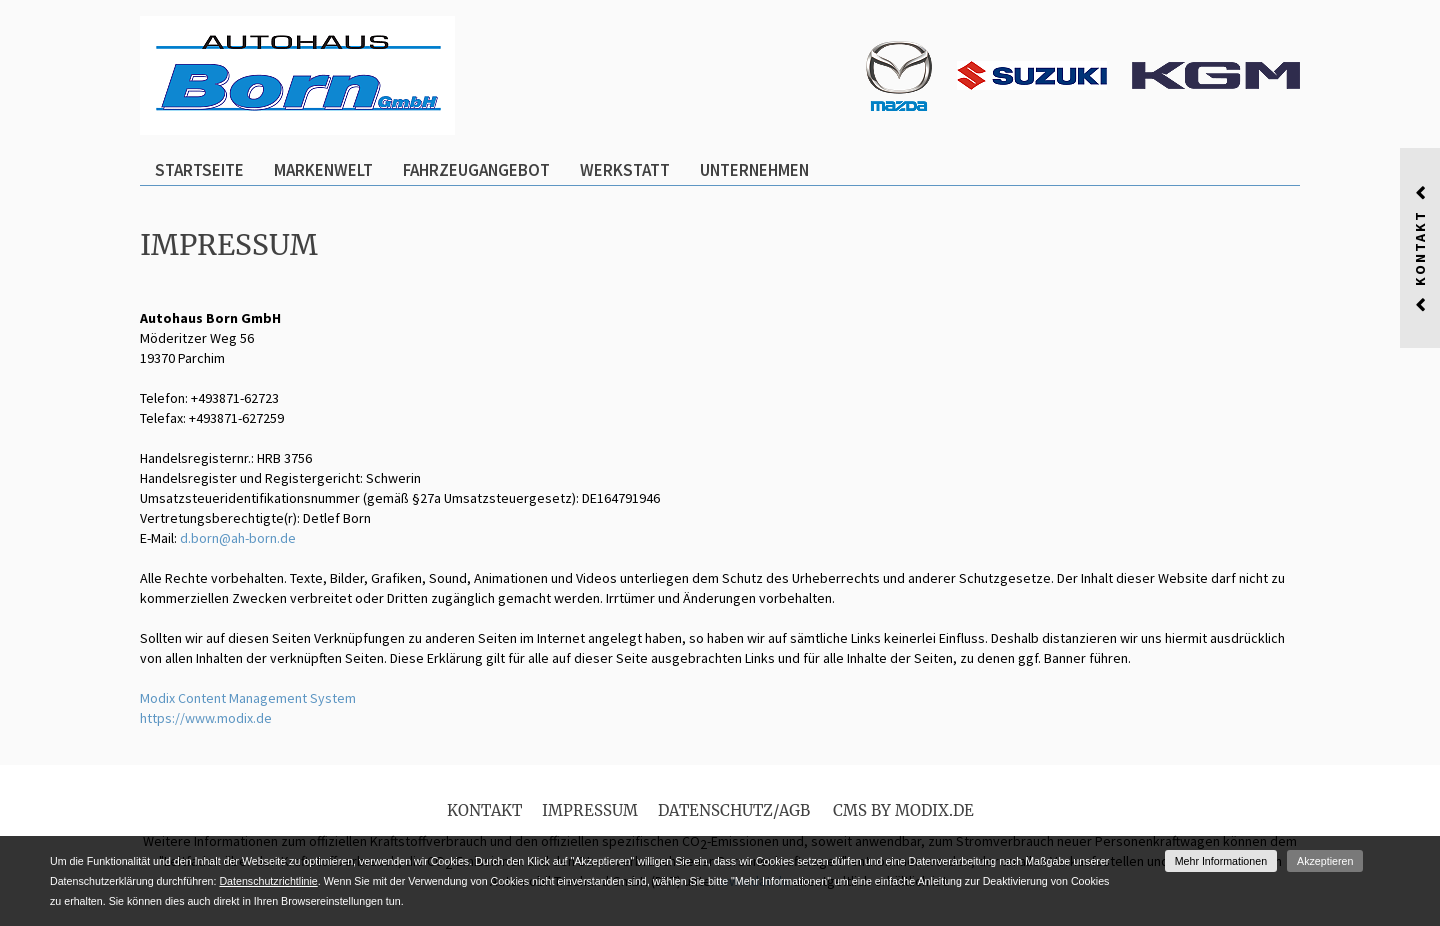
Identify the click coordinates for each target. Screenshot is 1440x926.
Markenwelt (323, 170)
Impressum (590, 810)
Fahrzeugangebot (476, 170)
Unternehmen (754, 170)
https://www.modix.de (206, 718)
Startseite (199, 170)
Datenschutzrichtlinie (268, 881)
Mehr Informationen (1221, 861)
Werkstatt (625, 170)
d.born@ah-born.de (238, 538)
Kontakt (484, 810)
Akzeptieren (1325, 861)
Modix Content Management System (248, 698)
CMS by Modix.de (903, 810)
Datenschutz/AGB (734, 810)
